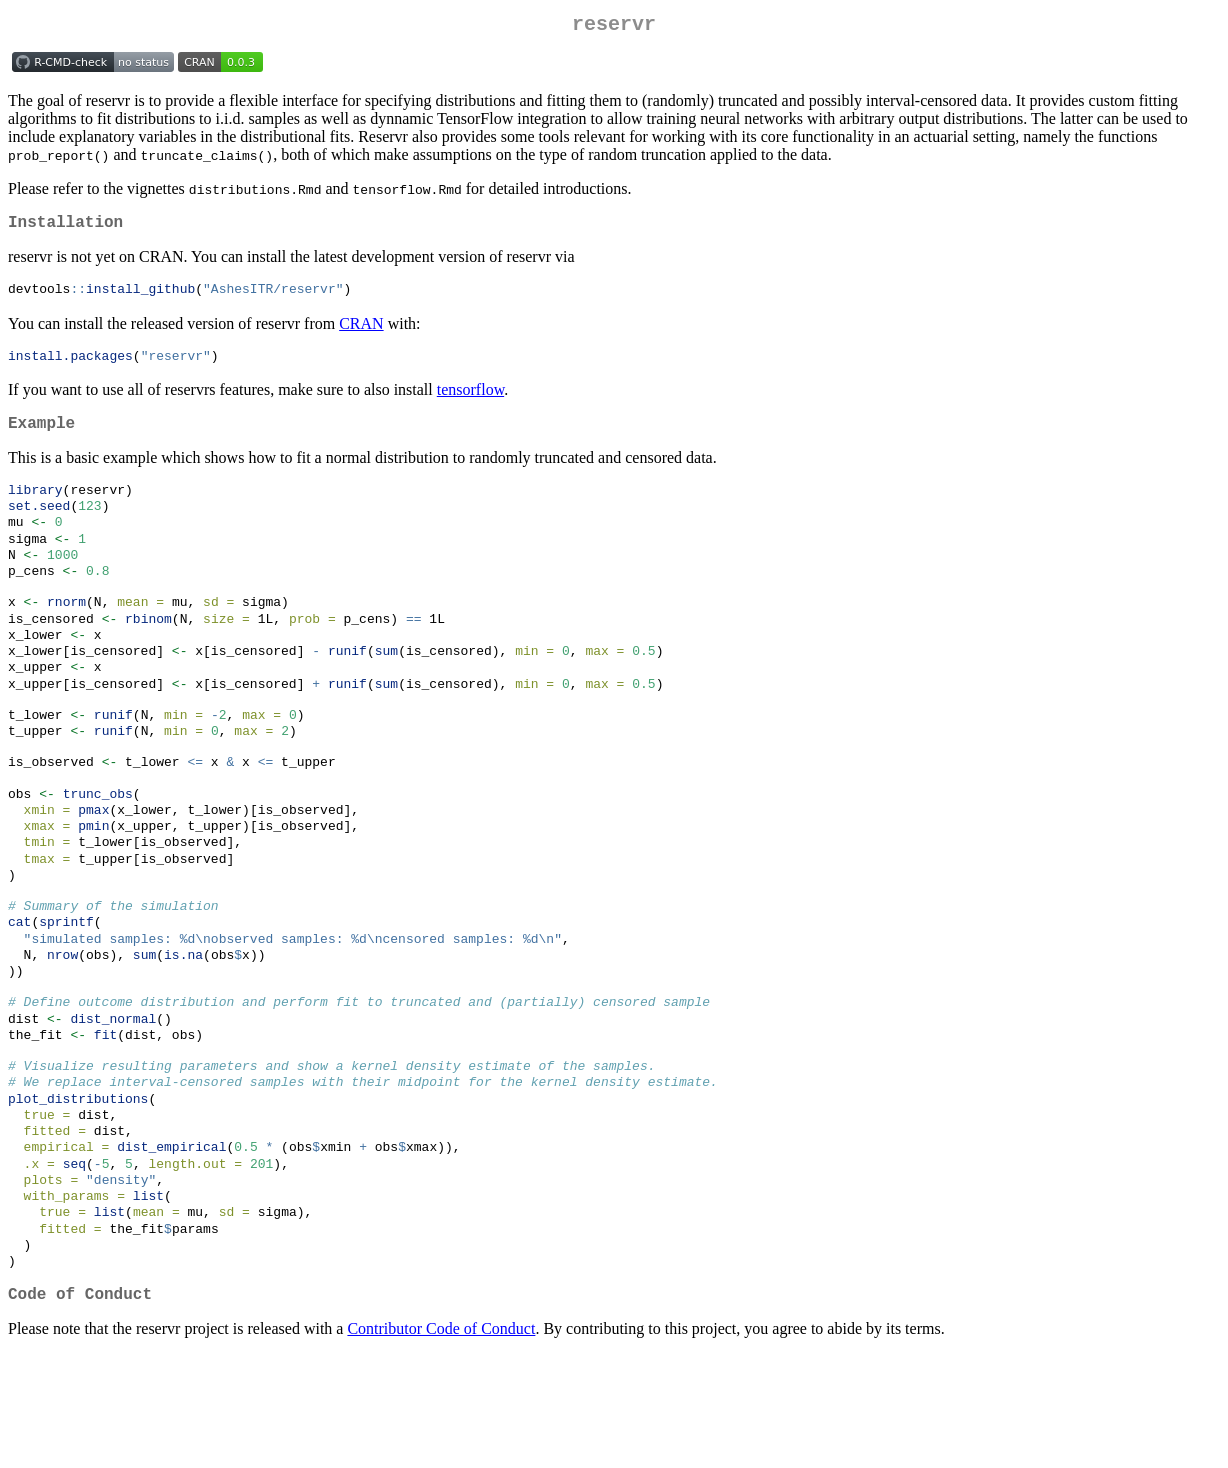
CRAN (361, 332)
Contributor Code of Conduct (441, 1442)
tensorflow (470, 400)
